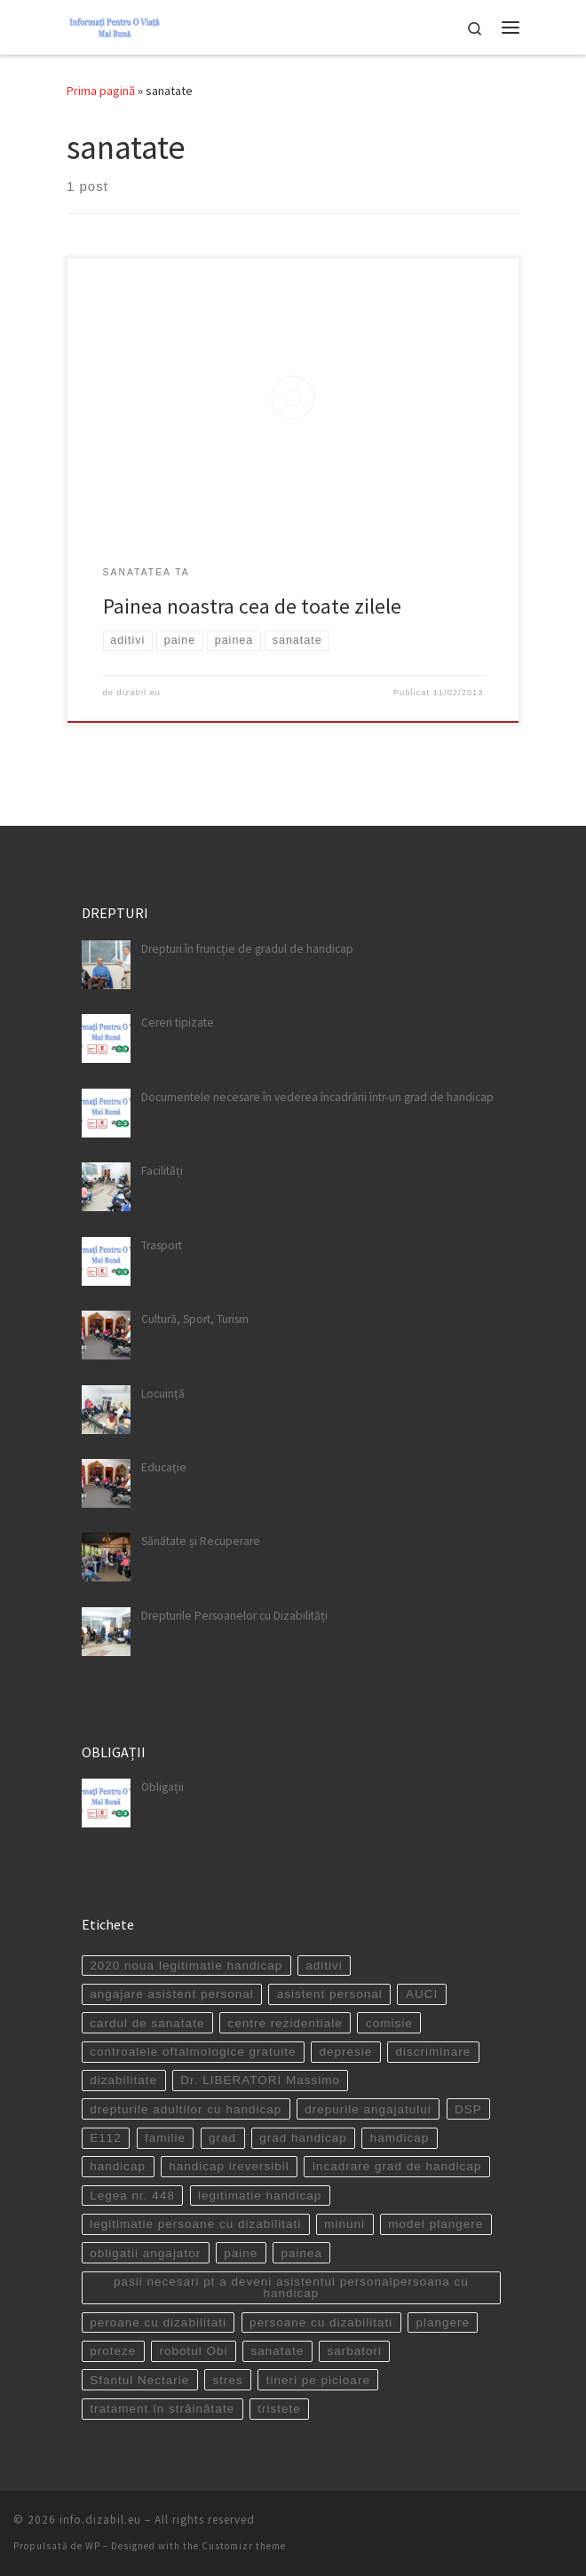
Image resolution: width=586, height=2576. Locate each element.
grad (222, 2137)
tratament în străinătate (162, 2408)
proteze (113, 2351)
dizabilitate (123, 2080)
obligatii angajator (145, 2253)
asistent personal (330, 1994)
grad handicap (303, 2137)
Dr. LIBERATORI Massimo (260, 2080)
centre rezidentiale (285, 2023)
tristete (279, 2408)
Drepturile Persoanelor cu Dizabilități (234, 1615)
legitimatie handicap (259, 2195)
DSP (468, 2109)
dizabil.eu (139, 692)
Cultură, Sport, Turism (195, 1319)
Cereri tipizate (177, 1022)
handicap (118, 2166)
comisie (389, 2023)
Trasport (161, 1245)
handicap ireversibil (229, 2166)
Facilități (162, 1170)
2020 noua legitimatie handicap (186, 1965)
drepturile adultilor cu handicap (185, 2109)
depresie (346, 2051)
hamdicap (400, 2137)
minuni (344, 2224)
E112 (106, 2137)
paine (240, 2253)
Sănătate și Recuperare (200, 1541)
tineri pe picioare (318, 2380)
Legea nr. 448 (132, 2195)
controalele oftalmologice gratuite (193, 2051)
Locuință (163, 1393)
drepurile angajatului (368, 2109)
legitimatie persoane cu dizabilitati (195, 2224)
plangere (443, 2322)
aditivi (324, 1965)
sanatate (278, 2351)
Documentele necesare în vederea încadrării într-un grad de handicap (317, 1097)
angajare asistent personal (171, 1994)
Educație (163, 1467)
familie (165, 2137)
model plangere (435, 2224)
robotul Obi (193, 2351)
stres (227, 2380)
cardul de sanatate (147, 2023)
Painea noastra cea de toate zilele (252, 606)
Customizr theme (244, 2546)
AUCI (422, 1994)
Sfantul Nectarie (139, 2380)
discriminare (433, 2051)
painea (301, 2253)
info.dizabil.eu (100, 2519)
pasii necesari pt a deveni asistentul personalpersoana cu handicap (291, 2288)
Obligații (162, 1787)
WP (92, 2546)
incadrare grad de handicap (397, 2166)
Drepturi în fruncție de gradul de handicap (247, 948)
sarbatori (354, 2351)
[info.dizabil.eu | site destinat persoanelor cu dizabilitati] (114, 24)
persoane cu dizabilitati (320, 2322)
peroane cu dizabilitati (158, 2322)
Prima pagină (101, 91)
